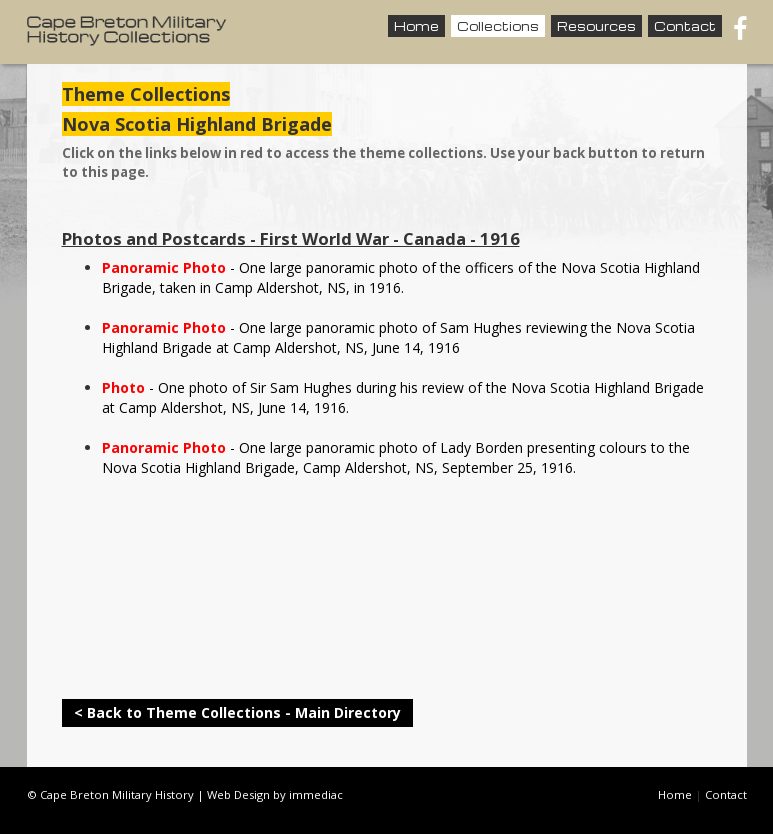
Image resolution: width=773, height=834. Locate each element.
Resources (596, 26)
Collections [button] (498, 26)
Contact (685, 26)
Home (416, 26)
